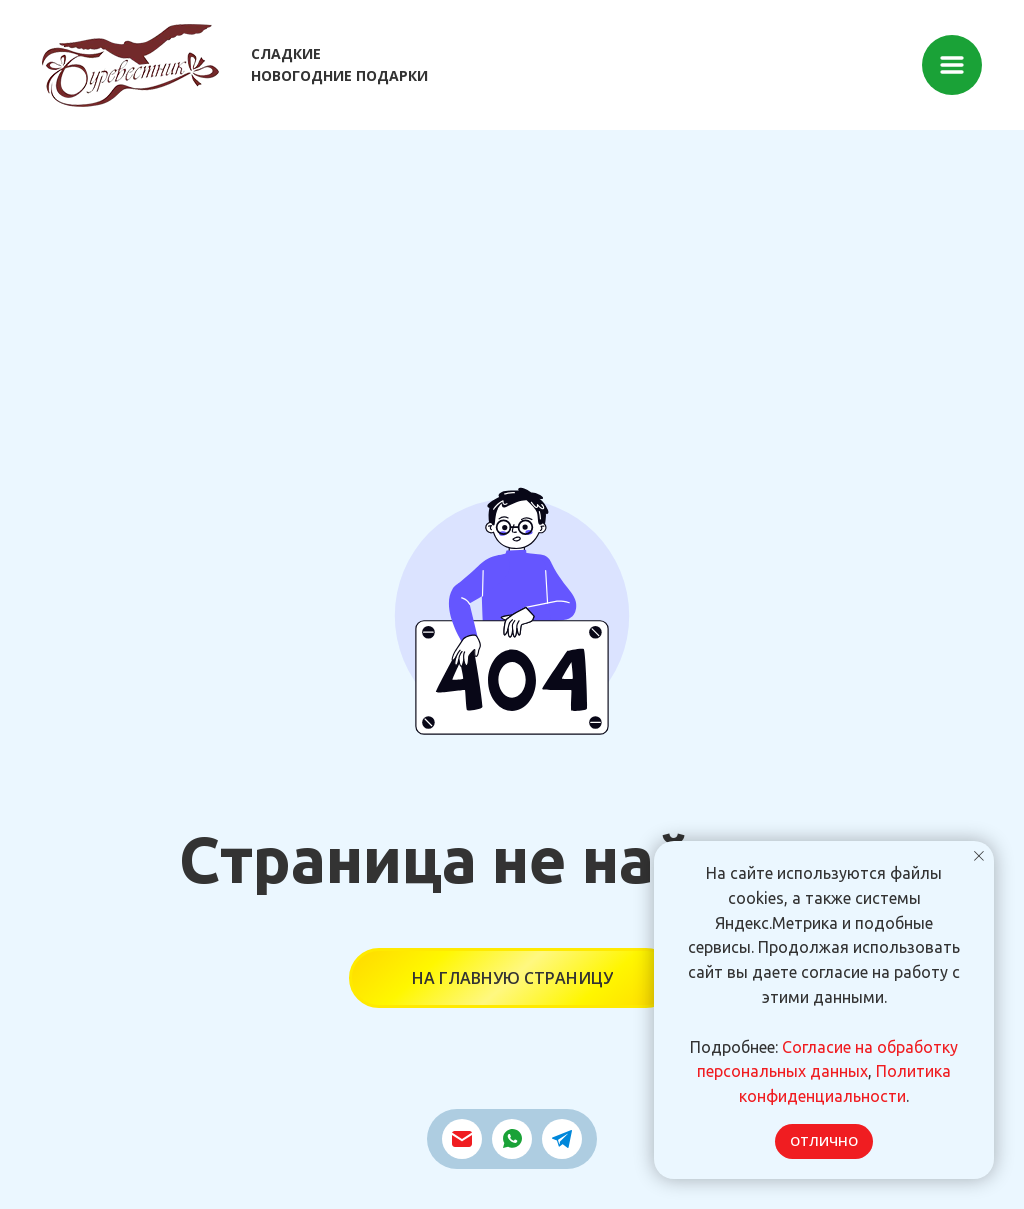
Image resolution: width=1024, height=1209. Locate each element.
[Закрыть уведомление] (979, 856)
